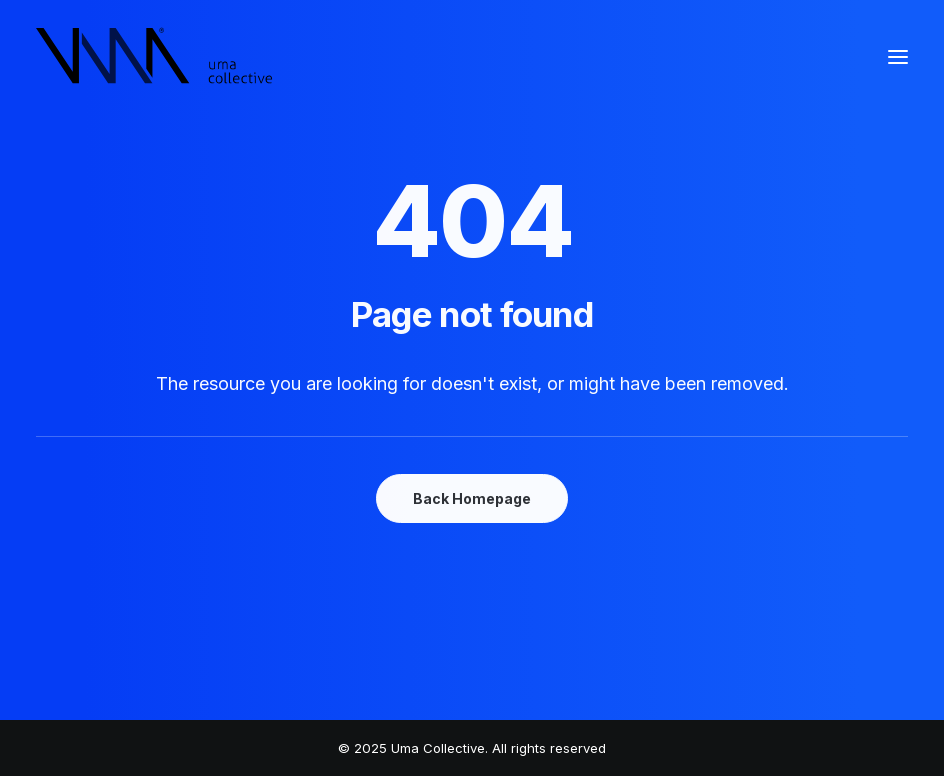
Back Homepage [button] (472, 498)
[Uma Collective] (154, 57)
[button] (898, 57)
